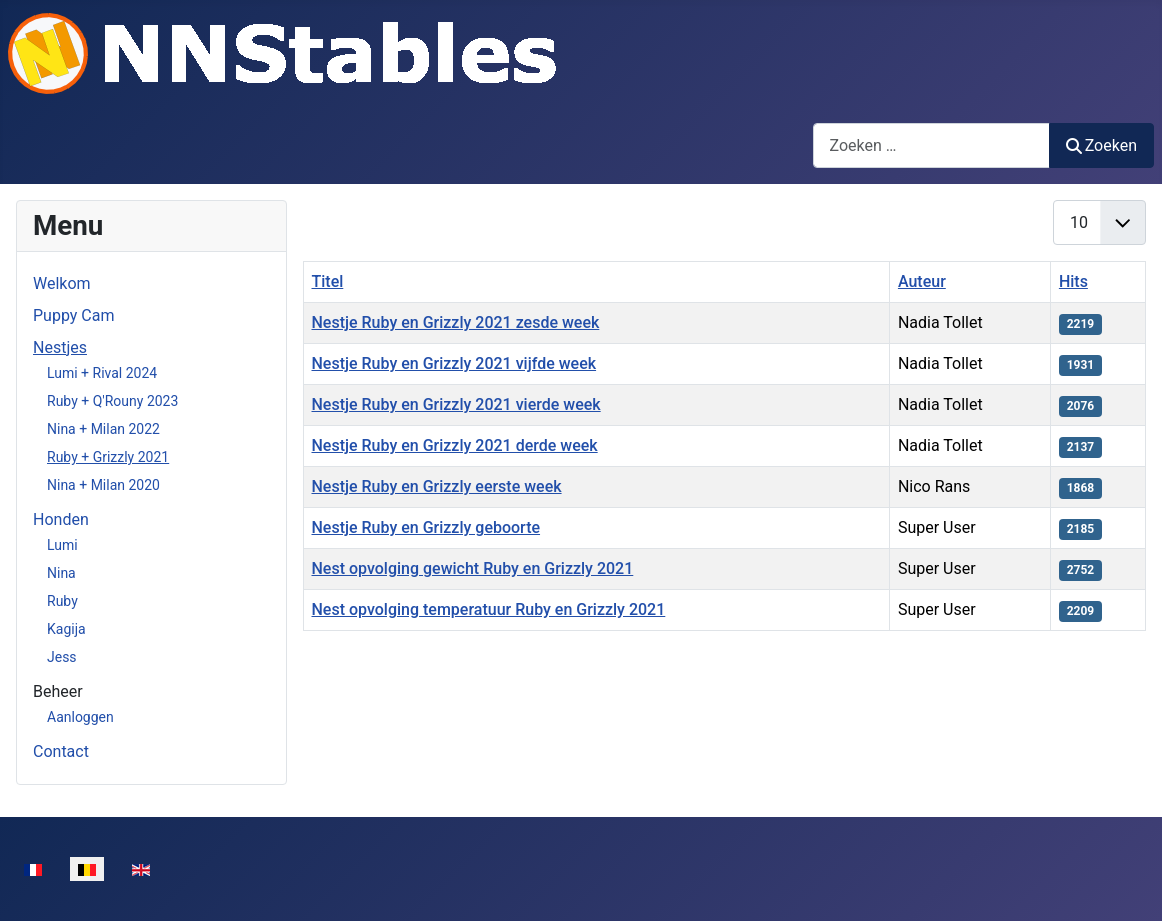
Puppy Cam (73, 315)
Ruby (62, 601)
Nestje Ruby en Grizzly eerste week (437, 486)
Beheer (58, 691)
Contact (61, 751)
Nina (61, 573)
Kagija (66, 629)
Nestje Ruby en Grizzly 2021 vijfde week (454, 363)
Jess (62, 657)
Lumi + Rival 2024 (102, 373)
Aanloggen (80, 717)
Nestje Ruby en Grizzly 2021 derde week (455, 445)
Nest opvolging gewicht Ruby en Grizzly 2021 (473, 568)
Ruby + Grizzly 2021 (108, 457)
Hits (1073, 281)
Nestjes (60, 347)
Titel (328, 281)
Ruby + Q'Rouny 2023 (112, 401)
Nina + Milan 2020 (103, 485)
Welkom (62, 283)
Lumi (62, 545)
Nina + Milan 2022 (103, 429)
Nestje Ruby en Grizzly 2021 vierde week (456, 404)
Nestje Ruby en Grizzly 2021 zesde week (456, 322)
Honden (61, 519)
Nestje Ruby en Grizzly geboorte (426, 527)
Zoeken (1102, 145)
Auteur (922, 281)
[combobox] (931, 145)
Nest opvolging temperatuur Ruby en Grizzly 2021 (489, 609)
